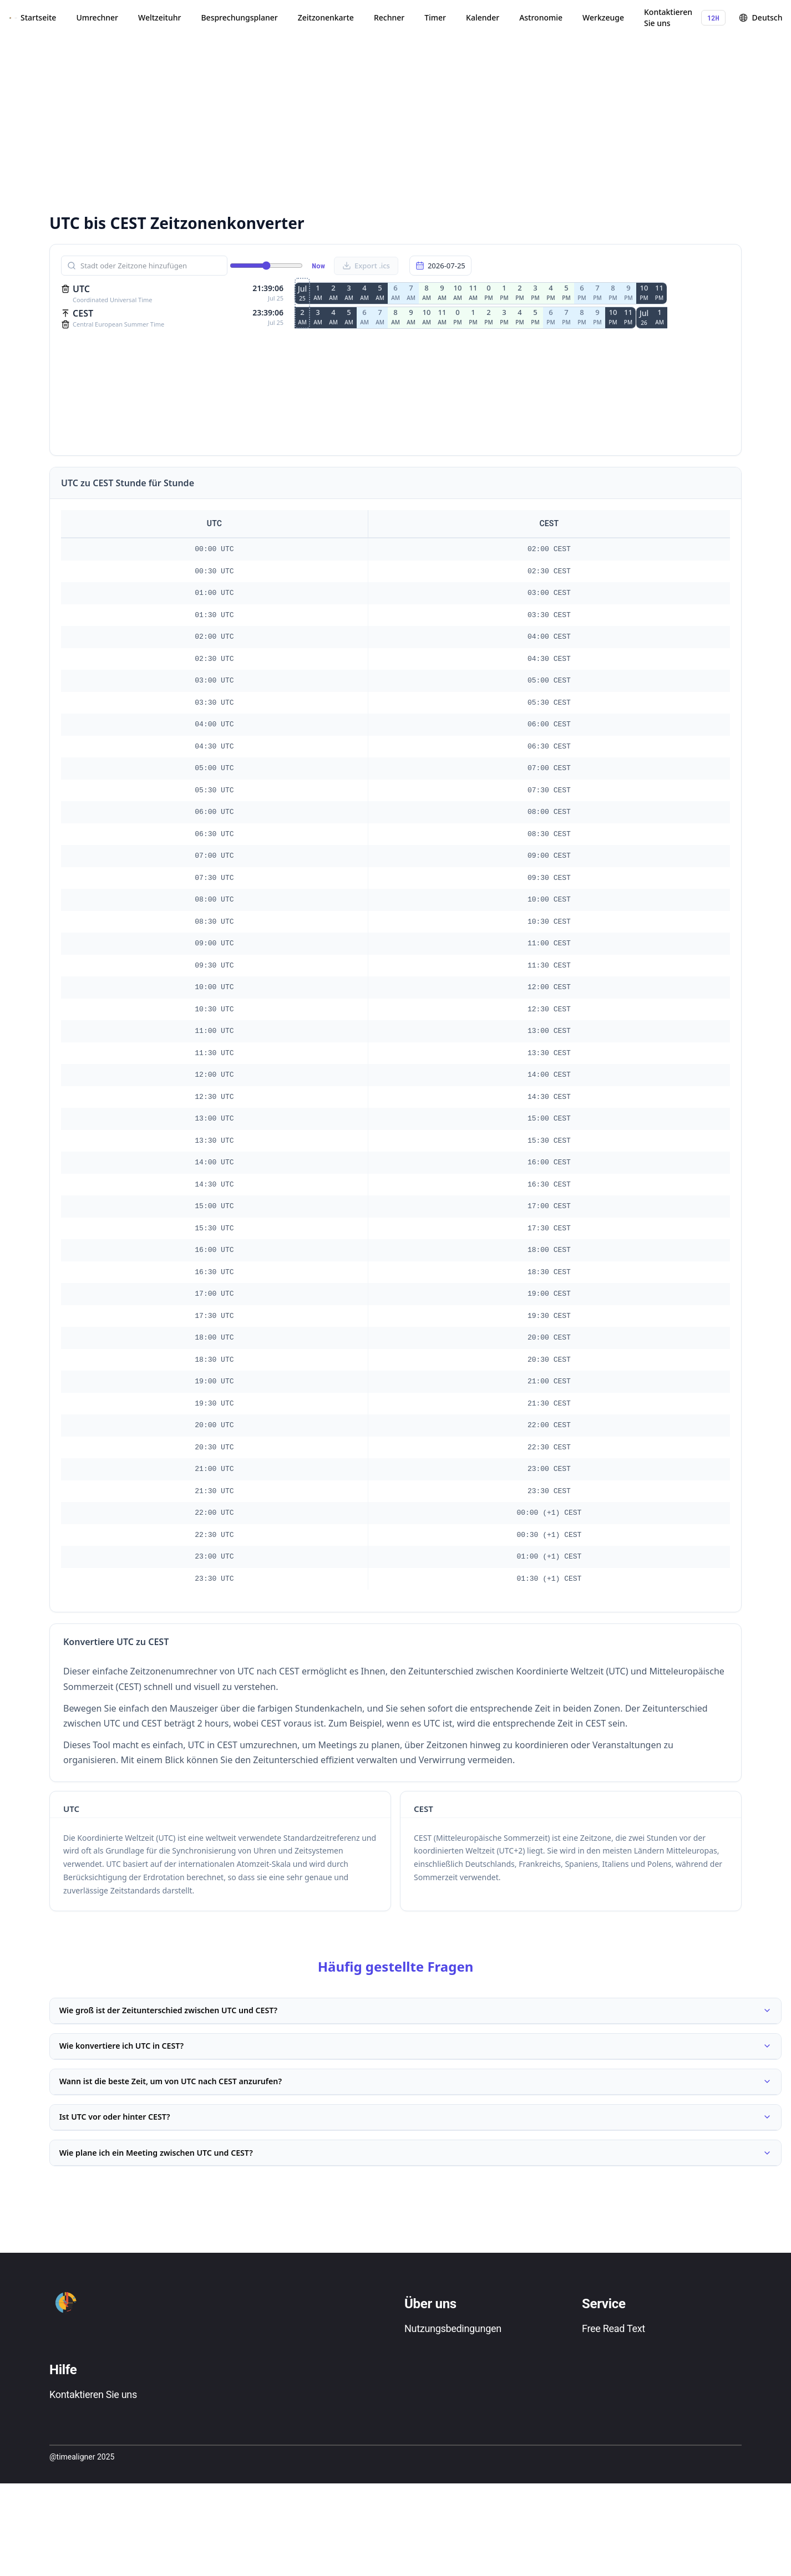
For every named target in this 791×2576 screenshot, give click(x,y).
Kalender (482, 17)
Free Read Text (613, 2378)
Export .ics (366, 266)
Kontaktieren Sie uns (668, 17)
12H (713, 17)
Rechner (389, 17)
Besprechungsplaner (239, 17)
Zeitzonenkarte (326, 17)
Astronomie (540, 17)
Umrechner (97, 17)
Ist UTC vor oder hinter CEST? (415, 2151)
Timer (435, 17)
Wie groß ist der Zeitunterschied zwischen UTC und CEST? (415, 2015)
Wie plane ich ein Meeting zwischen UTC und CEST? (415, 2197)
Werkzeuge (603, 17)
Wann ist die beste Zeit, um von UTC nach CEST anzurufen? (415, 2106)
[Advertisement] (324, 122)
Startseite (38, 17)
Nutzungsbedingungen (452, 2378)
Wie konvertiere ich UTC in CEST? (415, 2060)
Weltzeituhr (159, 17)
